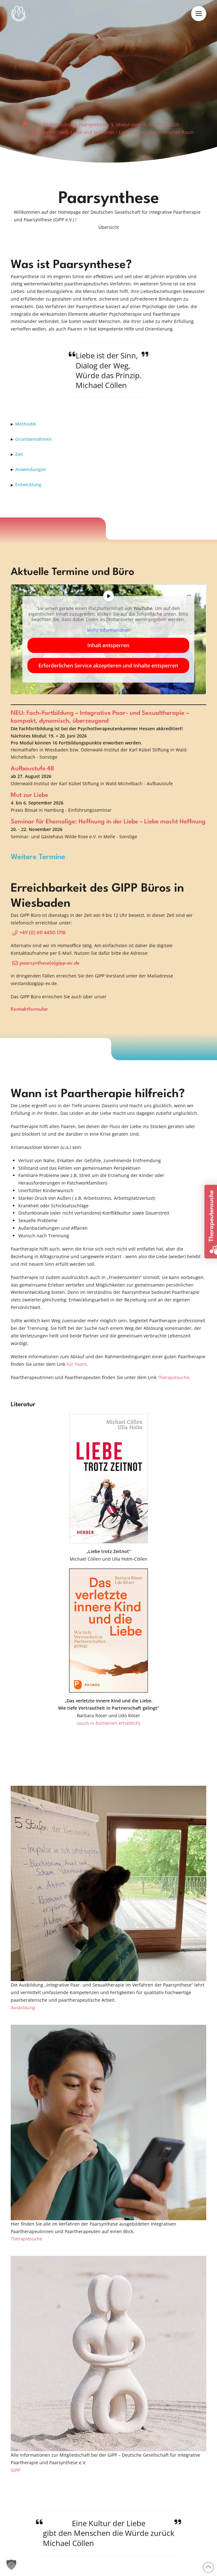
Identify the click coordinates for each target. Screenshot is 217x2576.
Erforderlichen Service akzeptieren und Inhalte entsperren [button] (109, 665)
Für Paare (77, 1364)
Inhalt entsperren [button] (109, 645)
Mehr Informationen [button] (108, 630)
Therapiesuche (173, 1377)
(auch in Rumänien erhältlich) (108, 1723)
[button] (198, 13)
